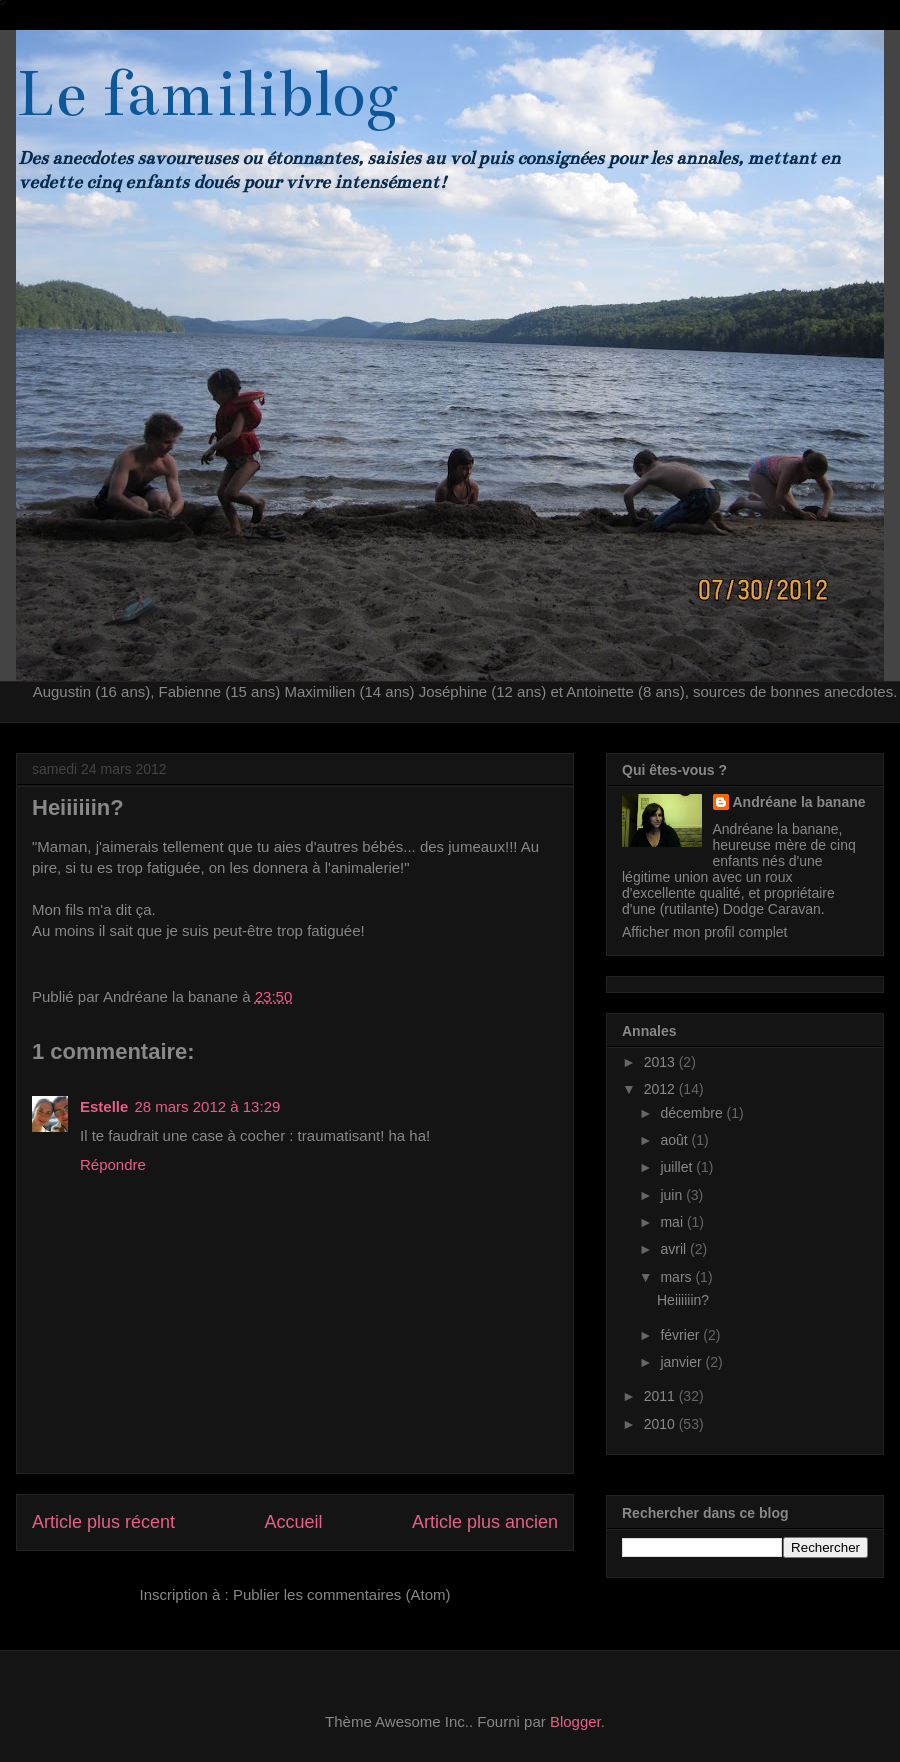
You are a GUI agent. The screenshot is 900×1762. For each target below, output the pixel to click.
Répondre (113, 1164)
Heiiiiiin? (683, 1300)
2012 (661, 1089)
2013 (661, 1062)
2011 (661, 1396)
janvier (682, 1362)
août (675, 1140)
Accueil (293, 1522)
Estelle (104, 1106)
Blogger (575, 1721)
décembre (693, 1113)
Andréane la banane (799, 802)
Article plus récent (103, 1522)
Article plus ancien (485, 1522)
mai (673, 1222)
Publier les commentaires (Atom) (342, 1594)
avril (675, 1249)
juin (673, 1195)
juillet (678, 1167)
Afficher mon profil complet (704, 932)
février (681, 1335)
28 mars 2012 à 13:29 (207, 1106)
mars (677, 1277)
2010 (661, 1424)
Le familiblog (207, 94)
